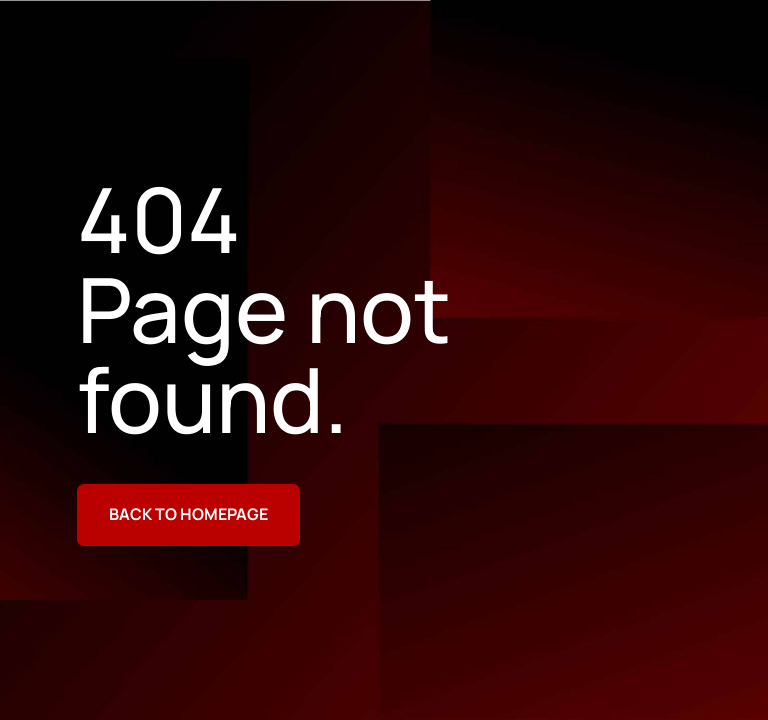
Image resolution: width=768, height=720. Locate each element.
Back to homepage (188, 514)
